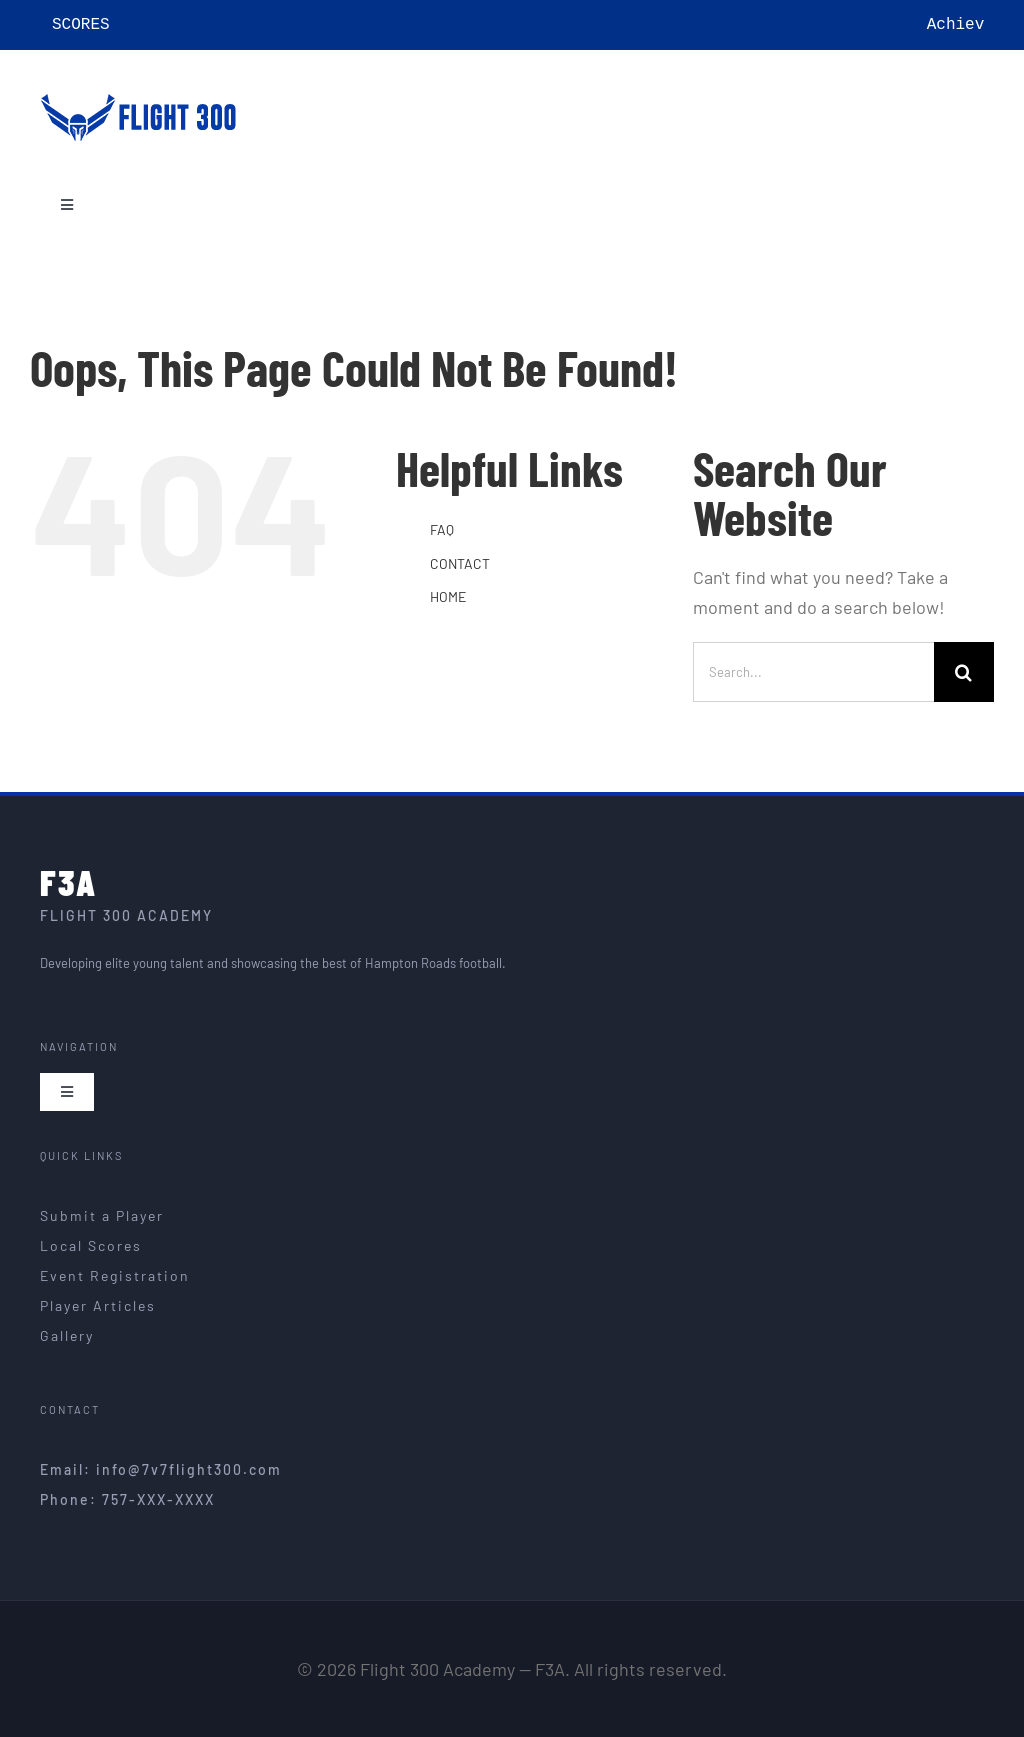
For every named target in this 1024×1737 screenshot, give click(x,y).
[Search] (964, 672)
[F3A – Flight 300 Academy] (140, 88)
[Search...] (813, 672)
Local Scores (91, 1245)
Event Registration (115, 1275)
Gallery (67, 1335)
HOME (448, 596)
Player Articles (98, 1305)
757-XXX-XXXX (158, 1499)
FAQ (442, 529)
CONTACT (460, 563)
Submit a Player (102, 1215)
